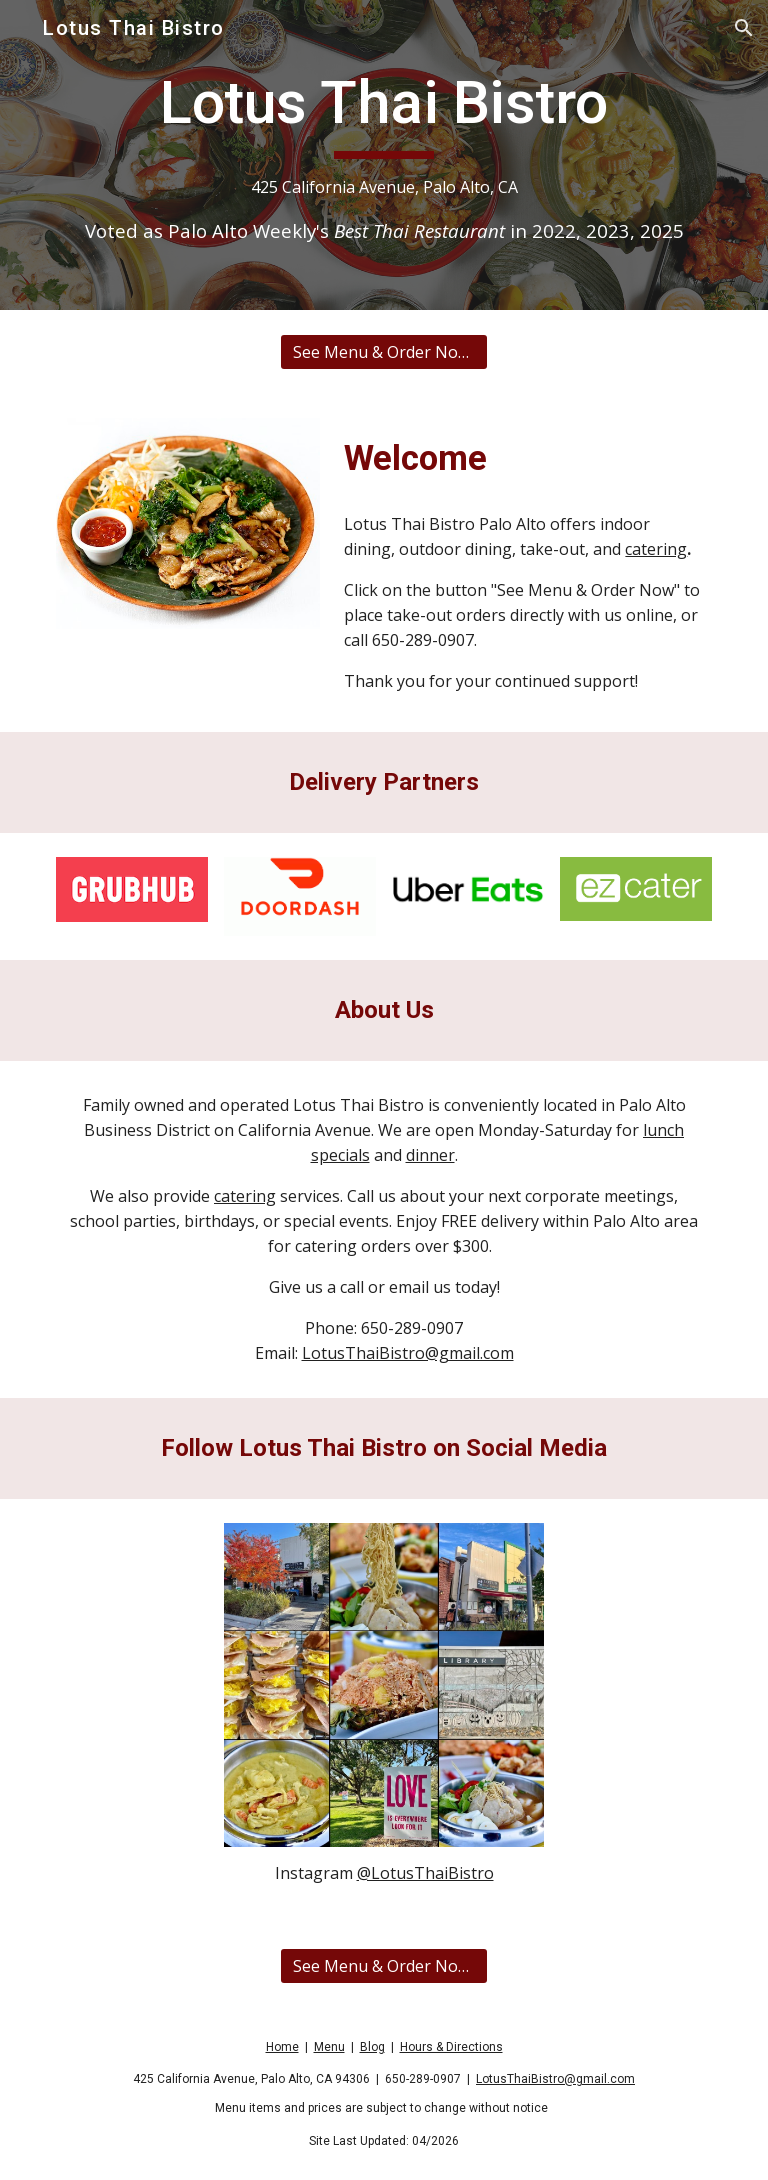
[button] (744, 28)
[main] (383, 155)
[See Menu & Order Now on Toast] (383, 352)
